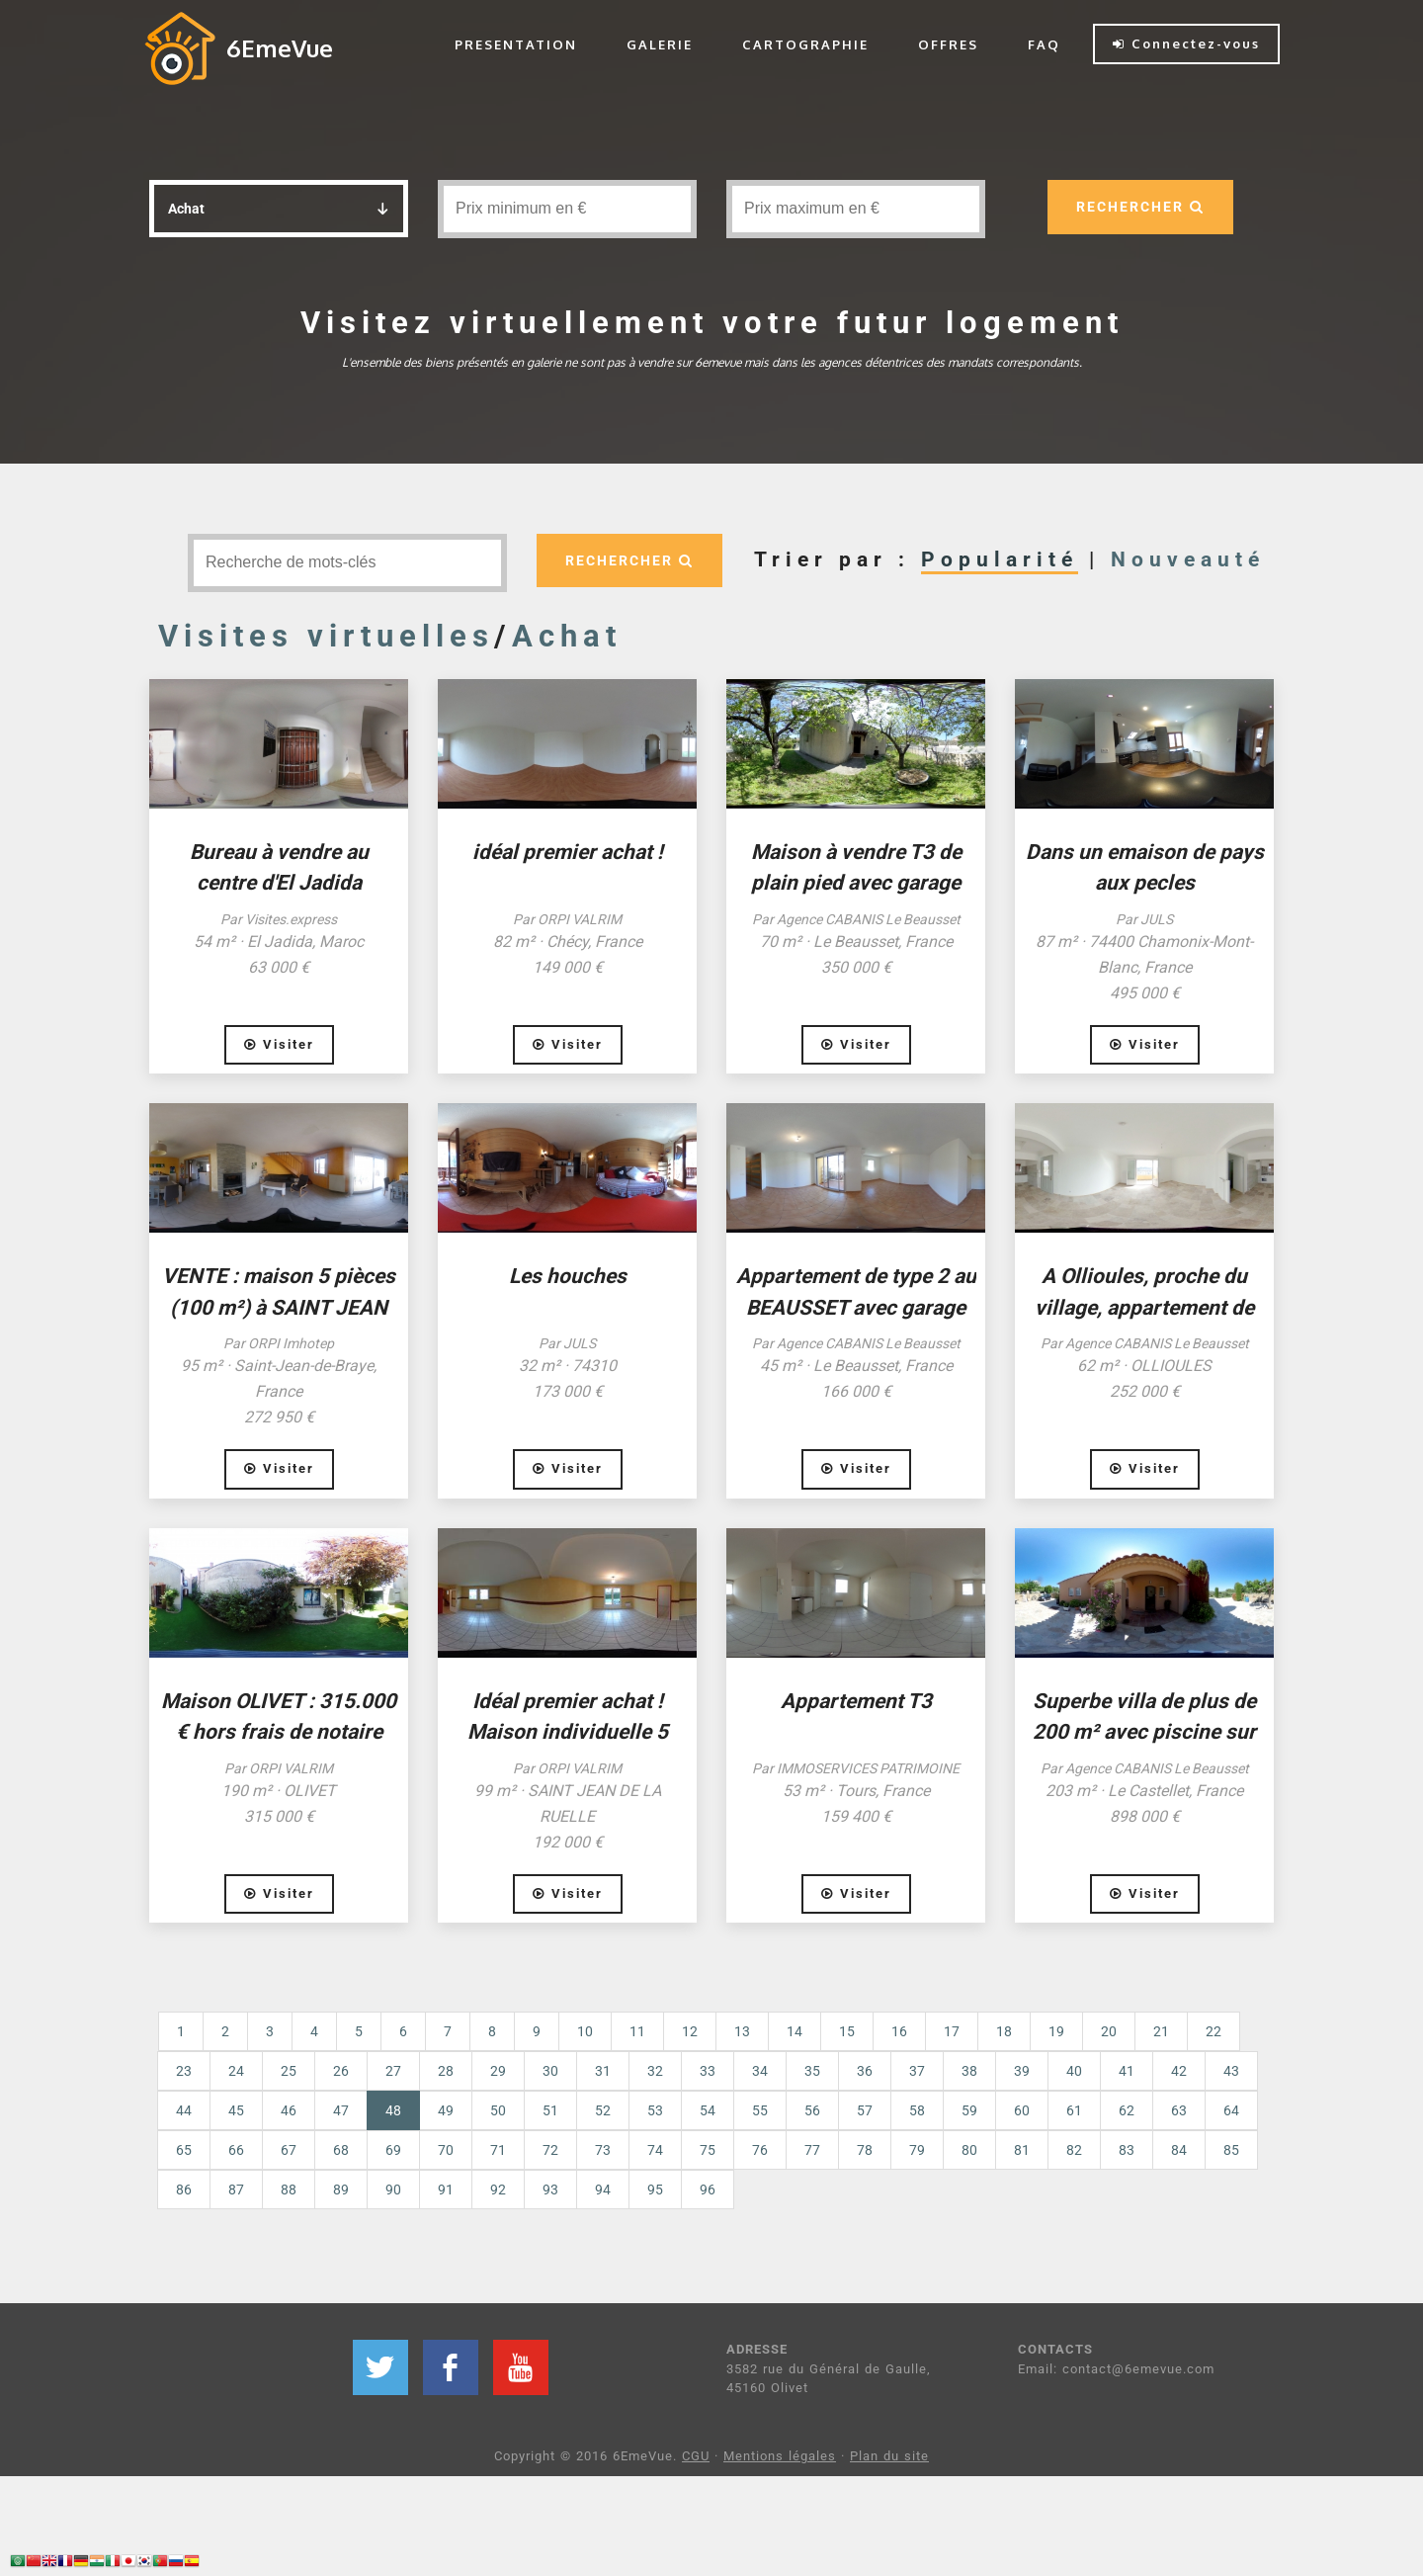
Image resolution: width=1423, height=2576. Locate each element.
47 (341, 2110)
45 (236, 2110)
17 (952, 2031)
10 (585, 2031)
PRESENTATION (516, 44)
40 (1074, 2071)
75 (707, 2150)
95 (655, 2189)
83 (1126, 2150)
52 (603, 2110)
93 (550, 2189)
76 (760, 2150)
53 (655, 2110)
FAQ (1044, 44)
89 (341, 2189)
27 (393, 2071)
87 (236, 2189)
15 (847, 2031)
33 (707, 2071)
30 (550, 2071)
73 (603, 2150)
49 (446, 2110)
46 (288, 2110)
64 (1231, 2110)
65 (184, 2150)
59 (969, 2110)
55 (760, 2110)
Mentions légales (779, 2455)
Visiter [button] (279, 1044)
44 (184, 2110)
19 (1056, 2031)
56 (812, 2110)
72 (550, 2150)
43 (1231, 2071)
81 (1022, 2150)
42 (1179, 2071)
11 (637, 2031)
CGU (696, 2455)
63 (1179, 2110)
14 (794, 2031)
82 (1074, 2150)
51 (550, 2110)
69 (393, 2150)
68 (341, 2150)
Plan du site (889, 2455)
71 (498, 2150)
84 (1179, 2150)
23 (184, 2071)
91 (446, 2189)
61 (1074, 2110)
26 (341, 2071)
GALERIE (660, 44)
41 (1126, 2071)
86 (184, 2189)
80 (969, 2150)
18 (1004, 2031)
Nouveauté (1188, 559)
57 (865, 2110)
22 (1213, 2031)
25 (288, 2071)
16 (899, 2031)
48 (402, 2109)
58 (917, 2110)
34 (760, 2071)
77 (812, 2150)
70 (446, 2150)
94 (603, 2189)
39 (1022, 2071)
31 (603, 2071)
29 (498, 2071)
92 (498, 2189)
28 (446, 2071)
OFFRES (948, 44)
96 (707, 2189)
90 (393, 2189)
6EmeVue (279, 48)
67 (288, 2150)
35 (812, 2071)
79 (917, 2150)
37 (917, 2071)
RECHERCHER (1139, 207)
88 (288, 2189)
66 (236, 2150)
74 (655, 2150)
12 (690, 2031)
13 (742, 2031)
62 (1126, 2110)
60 (1022, 2110)
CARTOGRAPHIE (805, 44)
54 (707, 2110)
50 (498, 2110)
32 (655, 2071)
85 (1231, 2150)
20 (1109, 2031)
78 (865, 2150)
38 (969, 2071)
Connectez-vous (1186, 43)
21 (1161, 2031)
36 (865, 2071)
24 (236, 2071)
